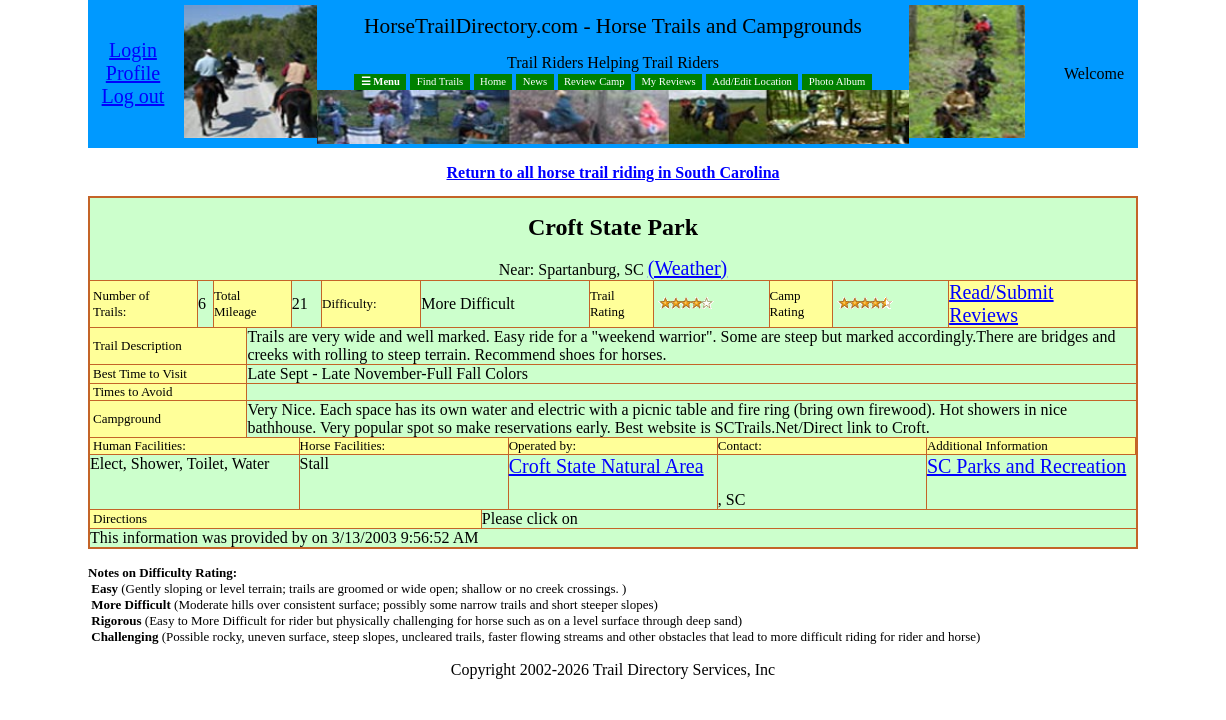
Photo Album (837, 82)
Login (133, 50)
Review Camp (594, 82)
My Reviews (668, 82)
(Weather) (687, 268)
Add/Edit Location (752, 82)
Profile (133, 73)
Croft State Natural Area (606, 466)
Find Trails (440, 82)
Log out (133, 96)
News (535, 82)
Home (493, 82)
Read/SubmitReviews (1001, 303)
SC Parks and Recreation (1026, 466)
